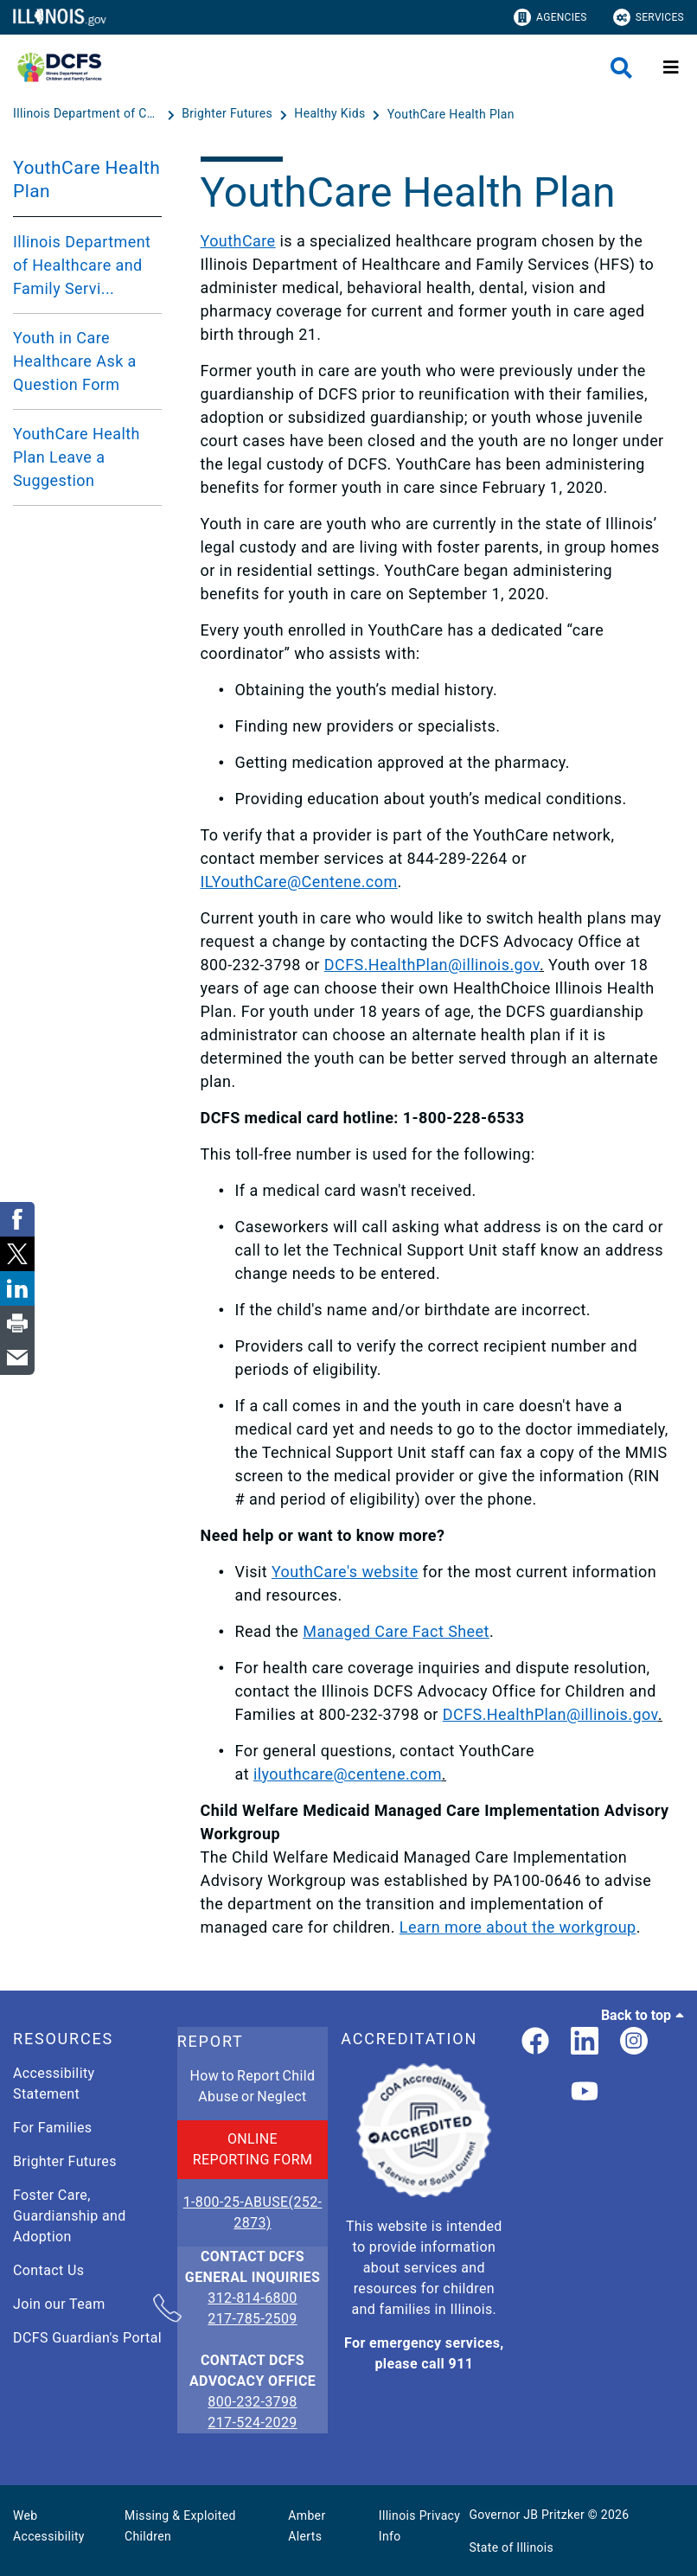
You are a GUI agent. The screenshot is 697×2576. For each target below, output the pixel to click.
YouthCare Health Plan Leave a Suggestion (76, 457)
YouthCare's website (345, 1572)
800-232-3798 (252, 2402)
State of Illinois (511, 2547)
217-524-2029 (252, 2422)
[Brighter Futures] (229, 114)
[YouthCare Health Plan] (451, 114)
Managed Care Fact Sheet (396, 1631)
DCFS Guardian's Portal (87, 2338)
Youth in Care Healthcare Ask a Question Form (75, 361)
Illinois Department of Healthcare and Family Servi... (81, 265)
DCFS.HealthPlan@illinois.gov (432, 965)
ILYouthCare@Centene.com (299, 882)
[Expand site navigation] (671, 67)
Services (648, 17)
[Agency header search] (621, 68)
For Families (52, 2127)
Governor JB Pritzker (527, 2515)
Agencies (550, 17)
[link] (535, 2042)
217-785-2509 (252, 2319)
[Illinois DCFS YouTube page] (584, 2092)
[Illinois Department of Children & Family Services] (88, 114)
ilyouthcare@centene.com (347, 1774)
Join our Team (59, 2304)
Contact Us (48, 2270)
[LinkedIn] (584, 2042)
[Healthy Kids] (331, 114)
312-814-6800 (252, 2299)
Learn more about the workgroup (518, 1927)
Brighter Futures (65, 2161)
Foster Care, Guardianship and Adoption (69, 2216)
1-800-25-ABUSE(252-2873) (253, 2212)
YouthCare (238, 241)
